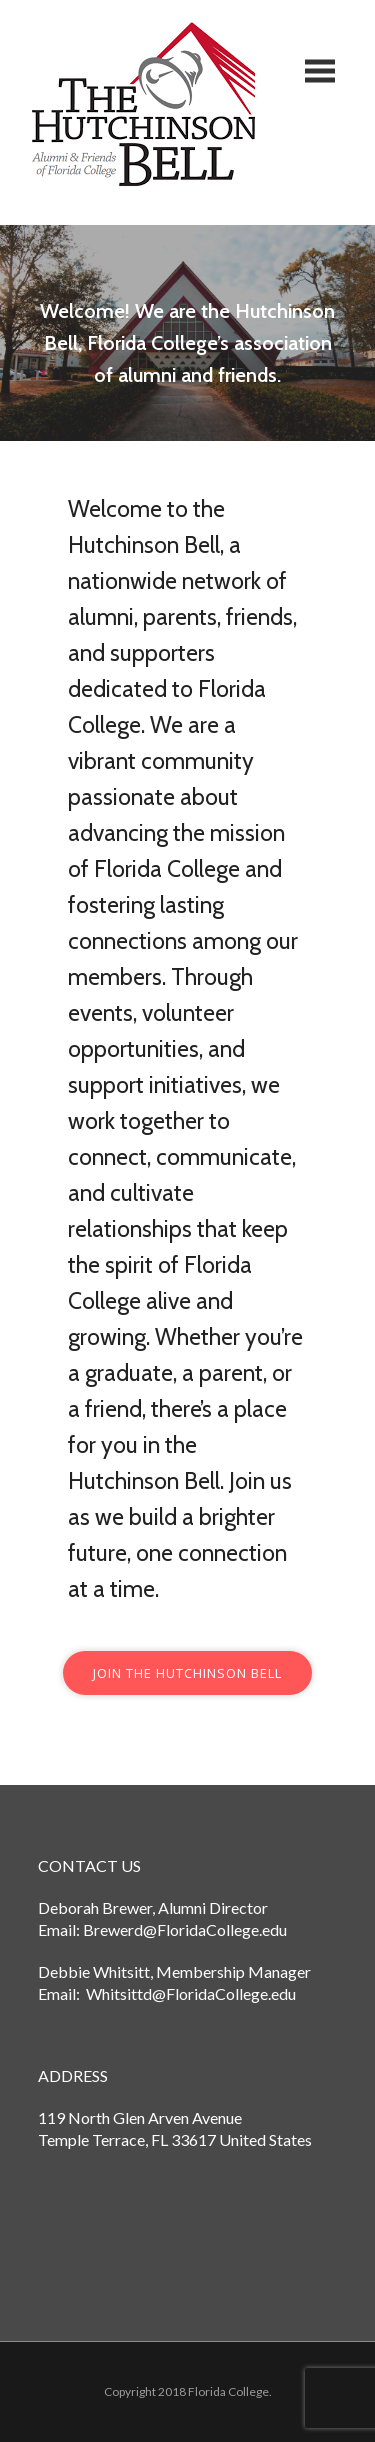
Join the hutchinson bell (187, 1673)
